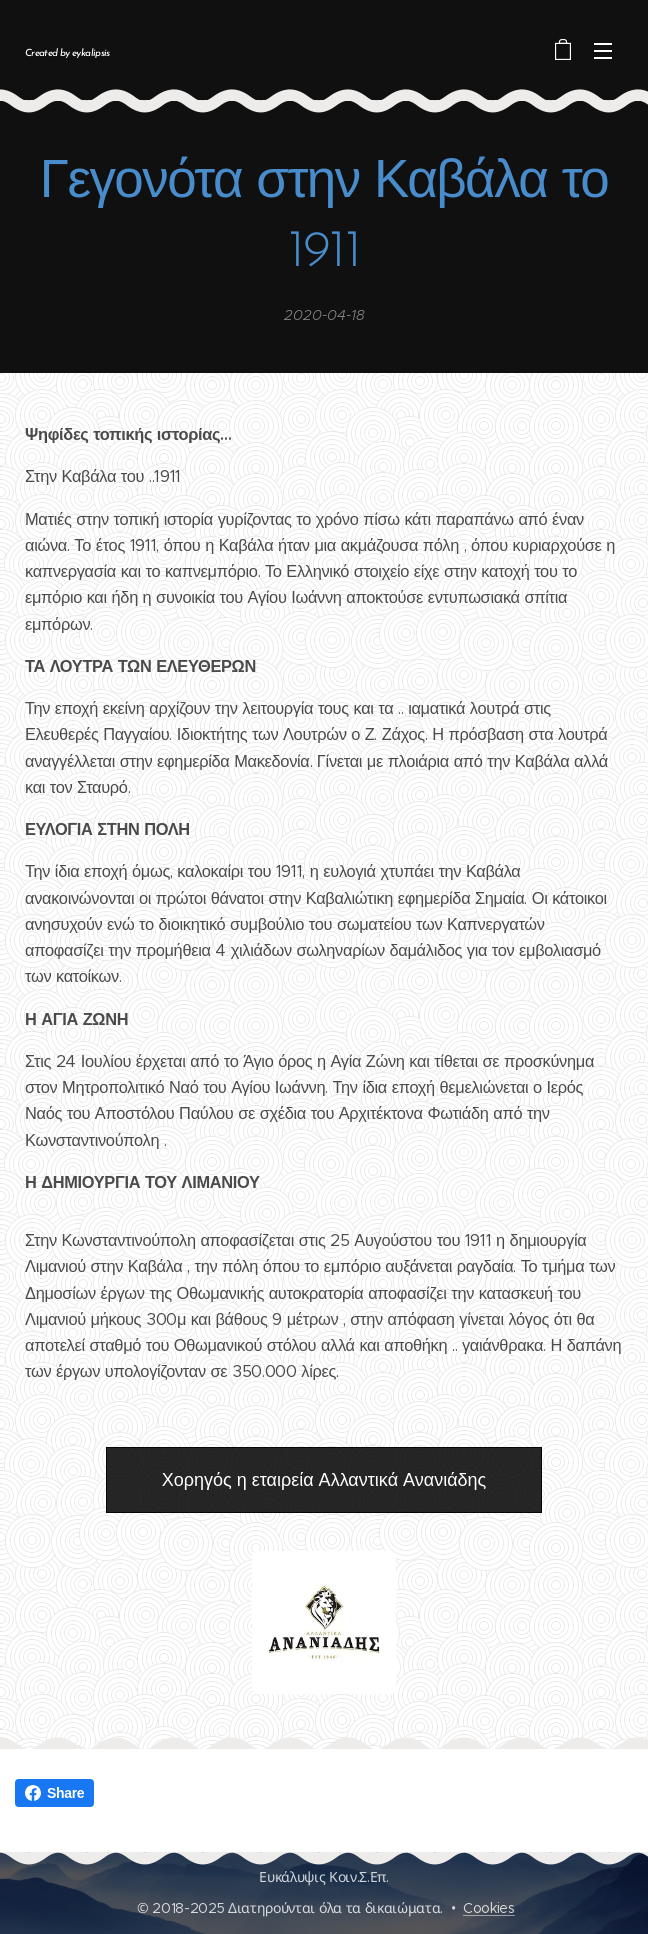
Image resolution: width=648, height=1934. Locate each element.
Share (54, 1793)
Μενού (603, 51)
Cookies (489, 1908)
